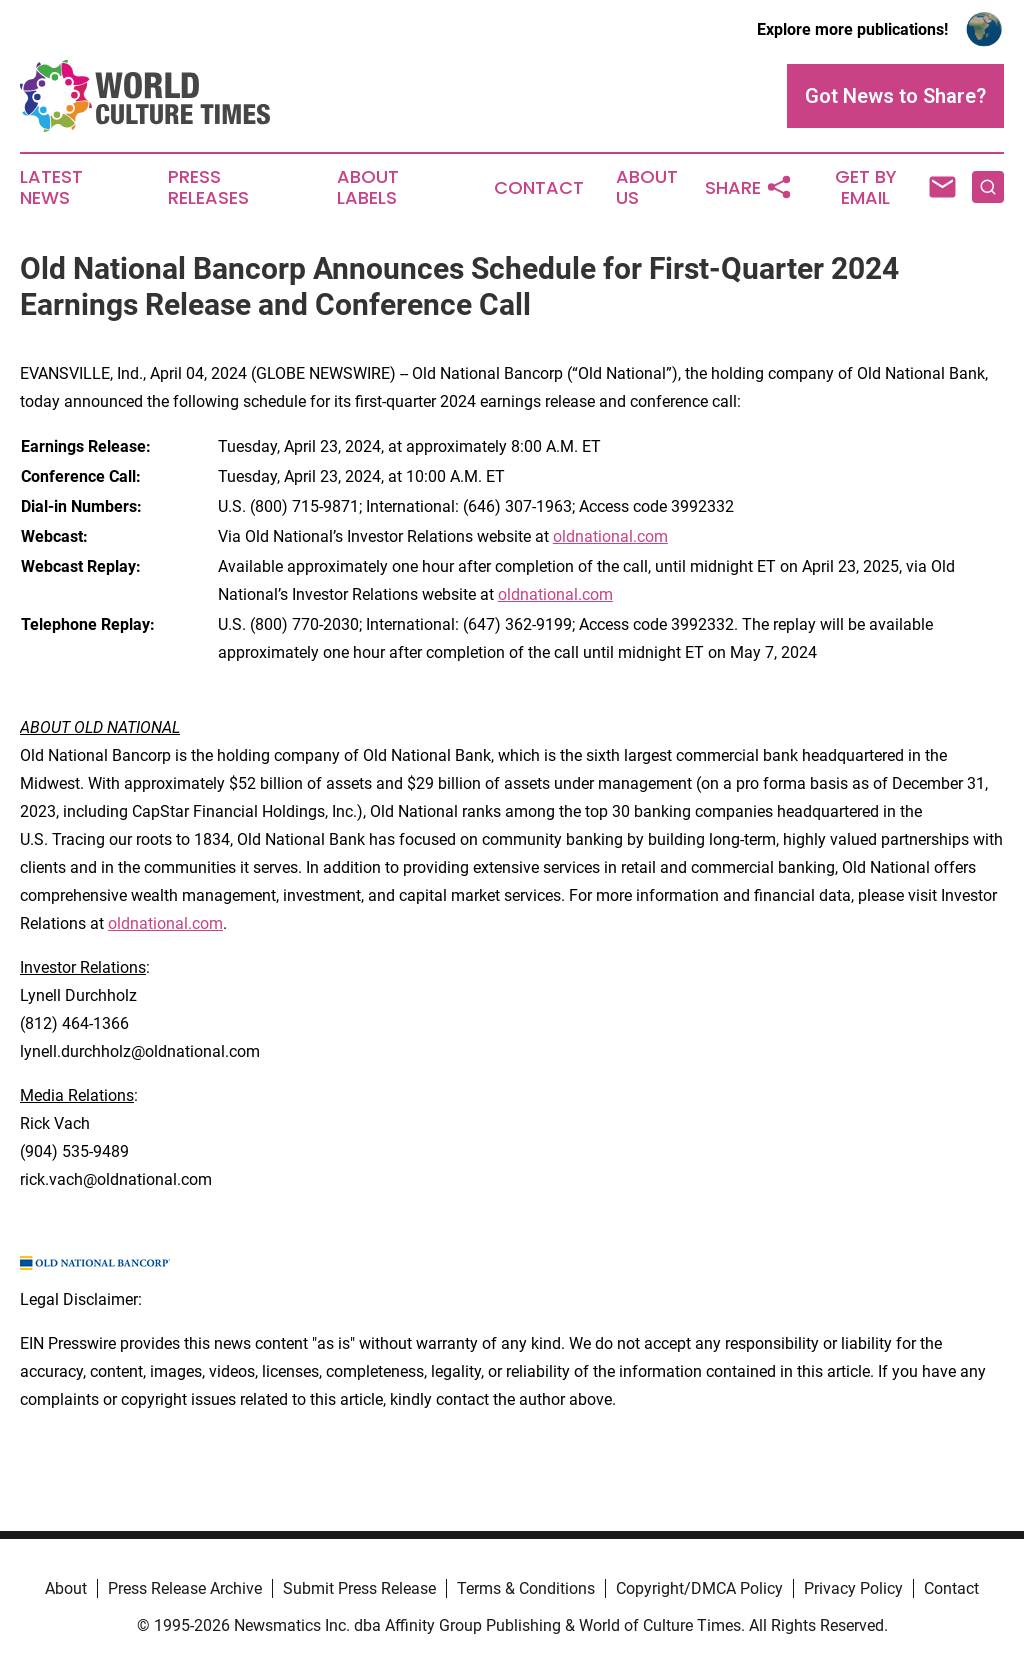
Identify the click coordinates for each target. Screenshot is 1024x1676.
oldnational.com (610, 536)
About (66, 1588)
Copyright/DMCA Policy (699, 1588)
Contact (539, 188)
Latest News (51, 188)
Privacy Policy (853, 1588)
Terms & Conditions (526, 1588)
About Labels (368, 188)
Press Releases (208, 188)
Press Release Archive (185, 1588)
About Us (647, 188)
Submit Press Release (359, 1588)
